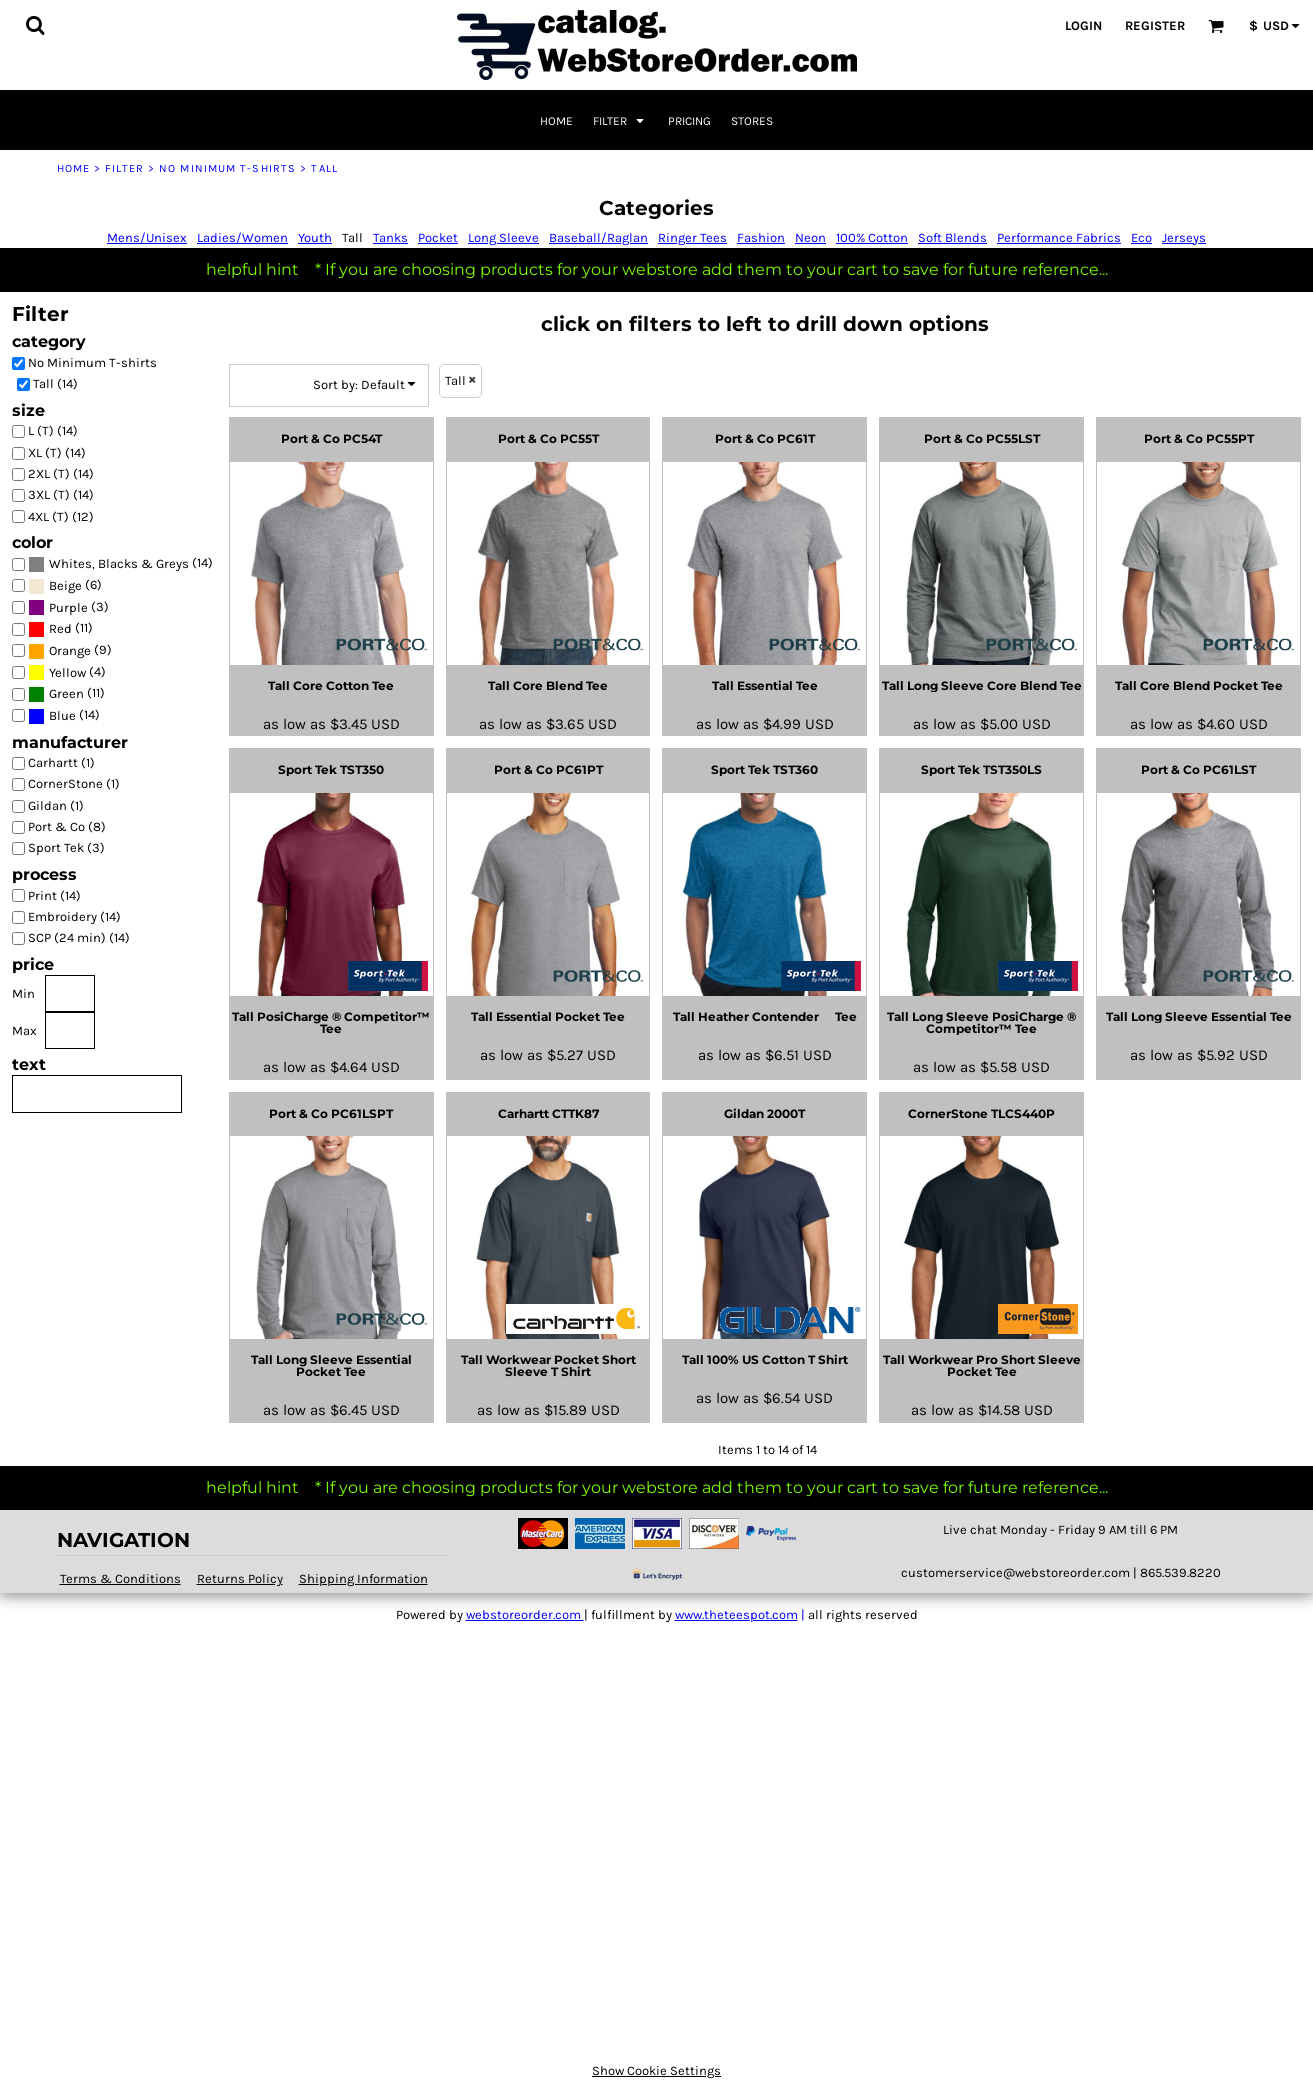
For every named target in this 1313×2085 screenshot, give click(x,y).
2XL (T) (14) (61, 473)
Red (60, 628)
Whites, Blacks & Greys (119, 563)
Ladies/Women (242, 237)
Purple (68, 607)
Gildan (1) (56, 805)
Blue (62, 715)
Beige (65, 585)
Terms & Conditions (120, 1578)
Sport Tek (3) (66, 847)
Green (66, 693)
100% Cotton (872, 237)
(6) (65, 585)
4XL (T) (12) (61, 516)
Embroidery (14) (74, 916)
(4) (67, 672)
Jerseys (1184, 237)
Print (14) (54, 895)
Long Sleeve (503, 237)
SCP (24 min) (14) (79, 937)
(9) (70, 650)
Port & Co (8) (67, 826)
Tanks (390, 237)
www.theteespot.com (736, 1614)
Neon (810, 237)
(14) (120, 564)
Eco (1141, 237)
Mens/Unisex (147, 237)
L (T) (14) (53, 430)
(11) (60, 629)
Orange (70, 650)
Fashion (761, 237)
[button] (35, 25)
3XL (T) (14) (61, 494)
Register (1155, 25)
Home (73, 168)
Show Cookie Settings (656, 2070)
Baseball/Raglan (598, 237)
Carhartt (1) (61, 762)
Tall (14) (55, 383)
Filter (124, 168)
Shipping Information (363, 1578)
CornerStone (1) (74, 783)
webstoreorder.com (525, 1614)
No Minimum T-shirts (227, 168)
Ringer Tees (692, 237)
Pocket (438, 237)
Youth (315, 237)
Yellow (67, 672)
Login (1083, 25)
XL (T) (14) (57, 452)
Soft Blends (952, 237)
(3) (68, 607)
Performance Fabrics (1059, 237)
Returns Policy (240, 1578)
